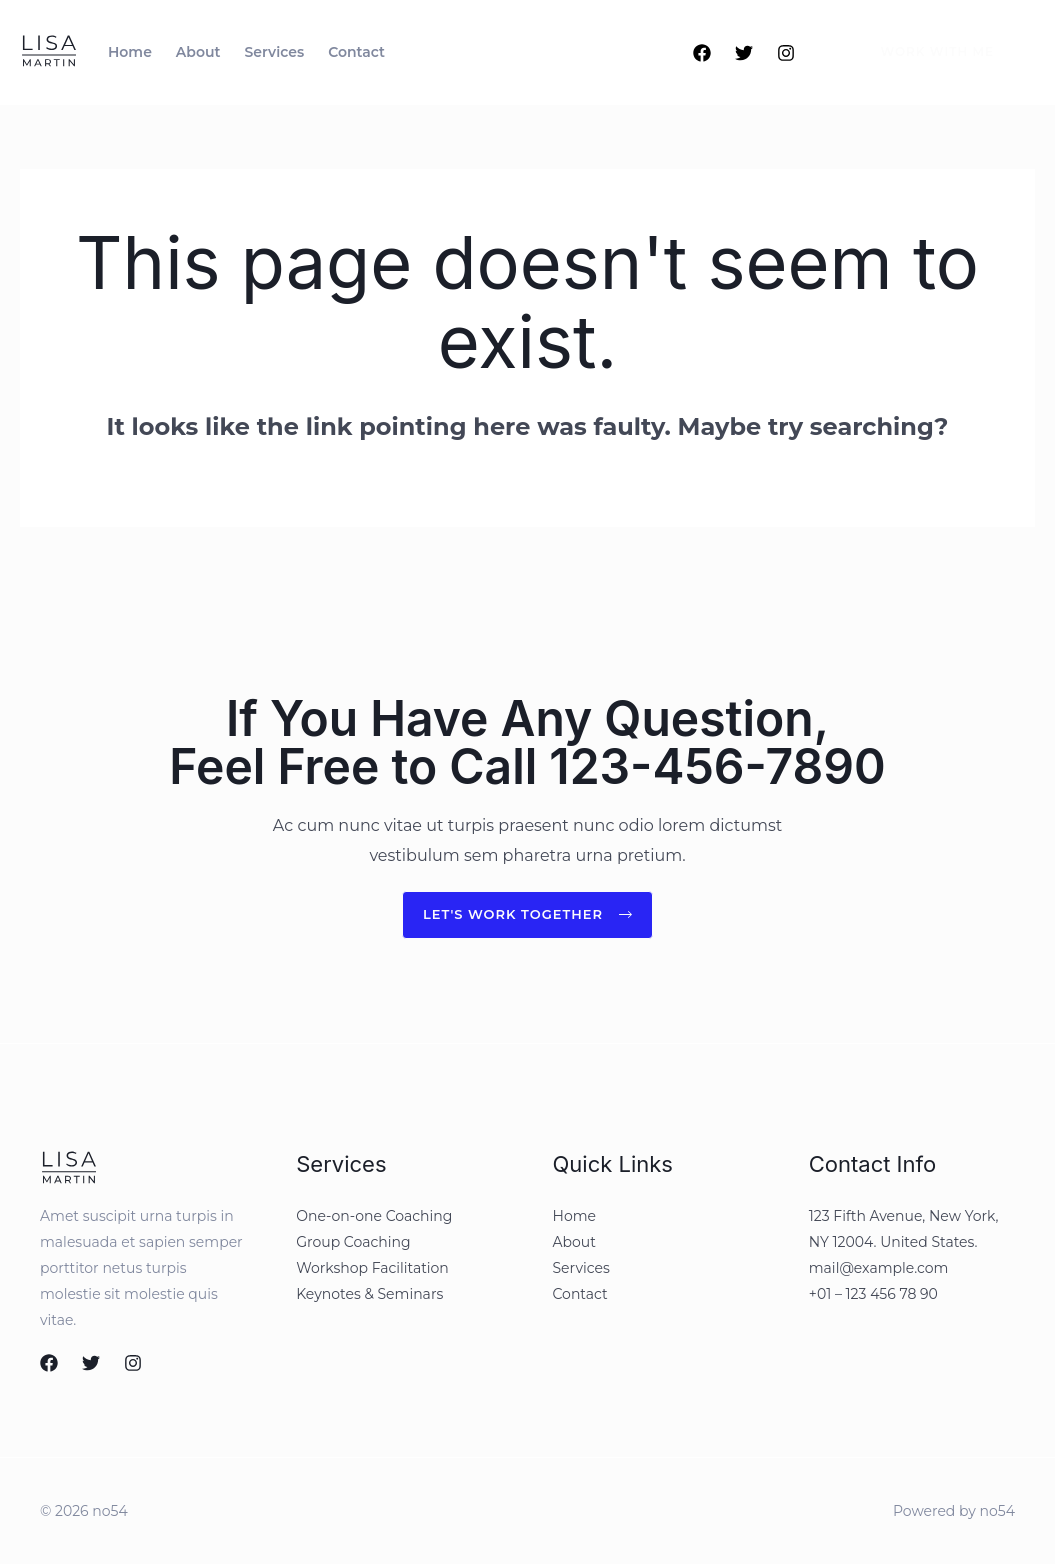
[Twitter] (744, 53)
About (574, 1243)
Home (574, 1217)
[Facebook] (702, 53)
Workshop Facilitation (372, 1269)
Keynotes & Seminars (369, 1295)
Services (581, 1269)
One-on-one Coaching (374, 1217)
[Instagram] (786, 53)
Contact (580, 1295)
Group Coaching (353, 1243)
